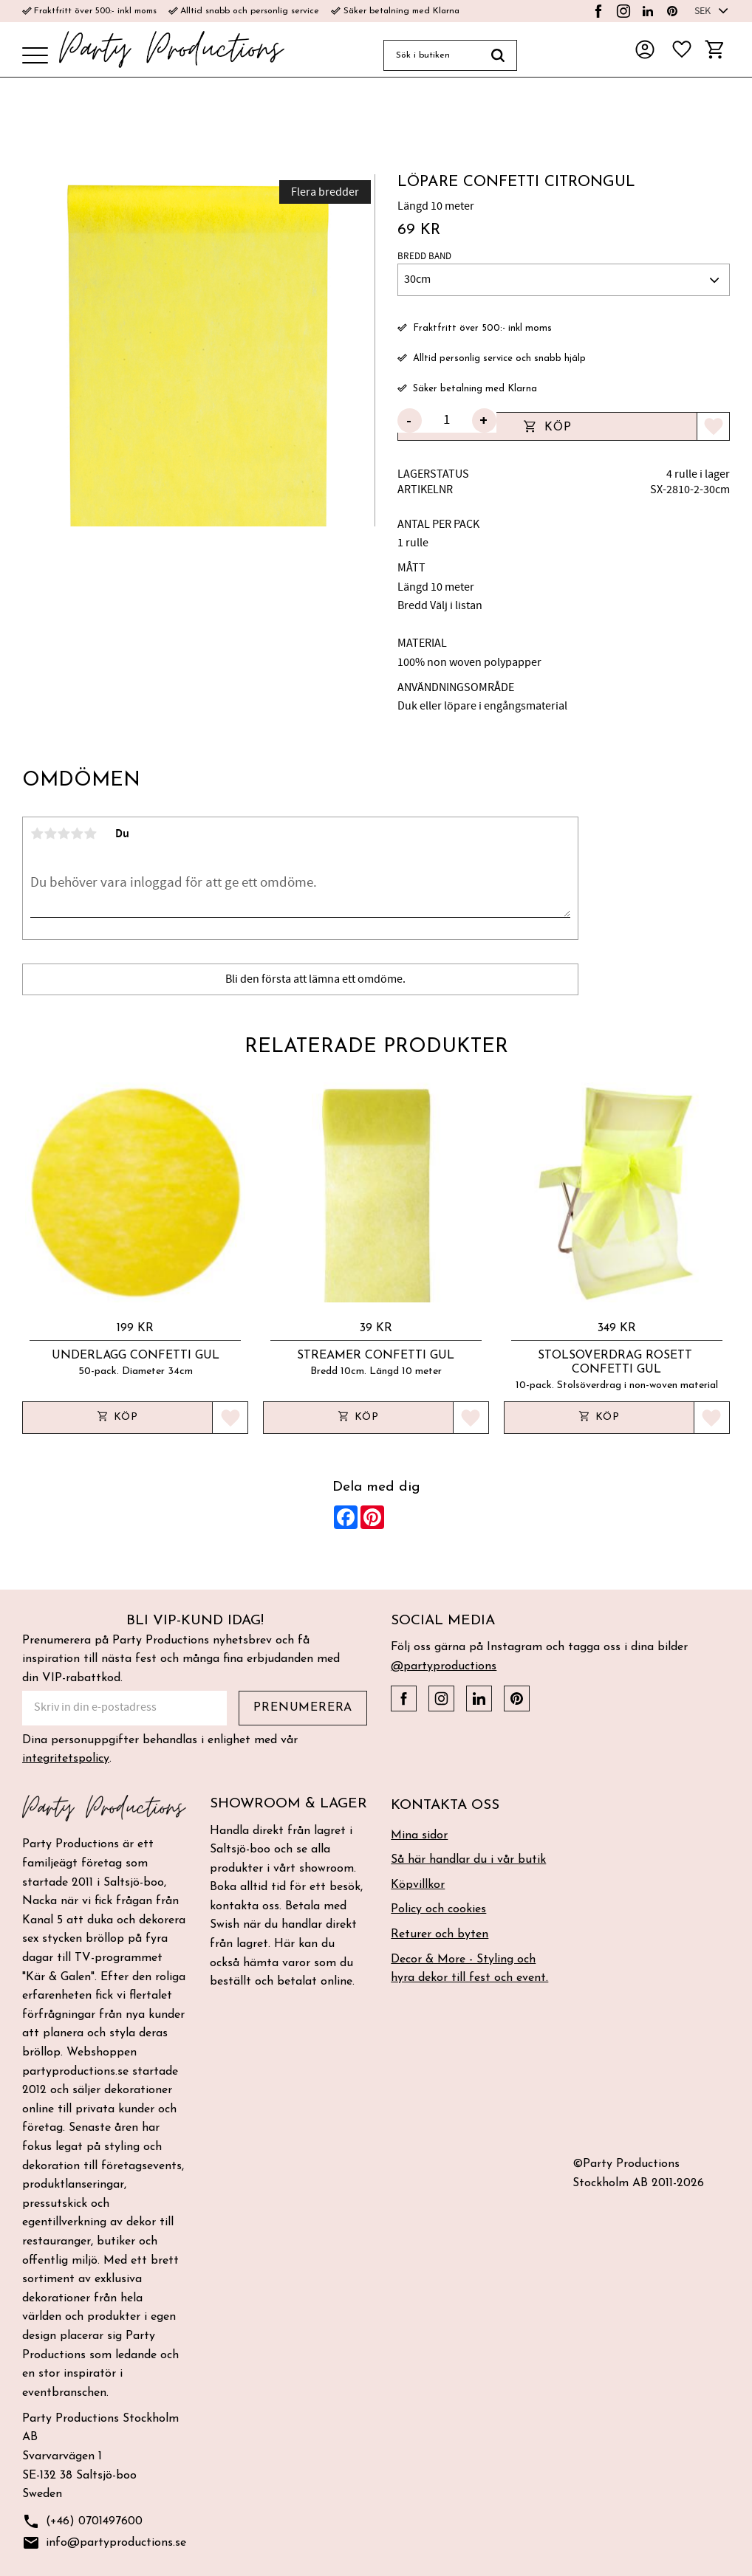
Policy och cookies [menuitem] (438, 1909)
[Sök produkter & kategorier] (431, 55)
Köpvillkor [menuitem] (418, 1885)
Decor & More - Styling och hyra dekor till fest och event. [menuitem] (469, 1969)
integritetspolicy (65, 1759)
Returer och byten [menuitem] (439, 1934)
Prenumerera (302, 1708)
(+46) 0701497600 (82, 2521)
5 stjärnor (90, 833)
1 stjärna (37, 833)
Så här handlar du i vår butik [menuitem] (468, 1860)
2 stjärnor (50, 833)
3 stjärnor (63, 833)
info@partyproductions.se (104, 2543)
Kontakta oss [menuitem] (445, 1806)
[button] (35, 56)
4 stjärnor (76, 833)
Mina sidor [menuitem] (419, 1835)
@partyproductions (443, 1666)
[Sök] (498, 55)
